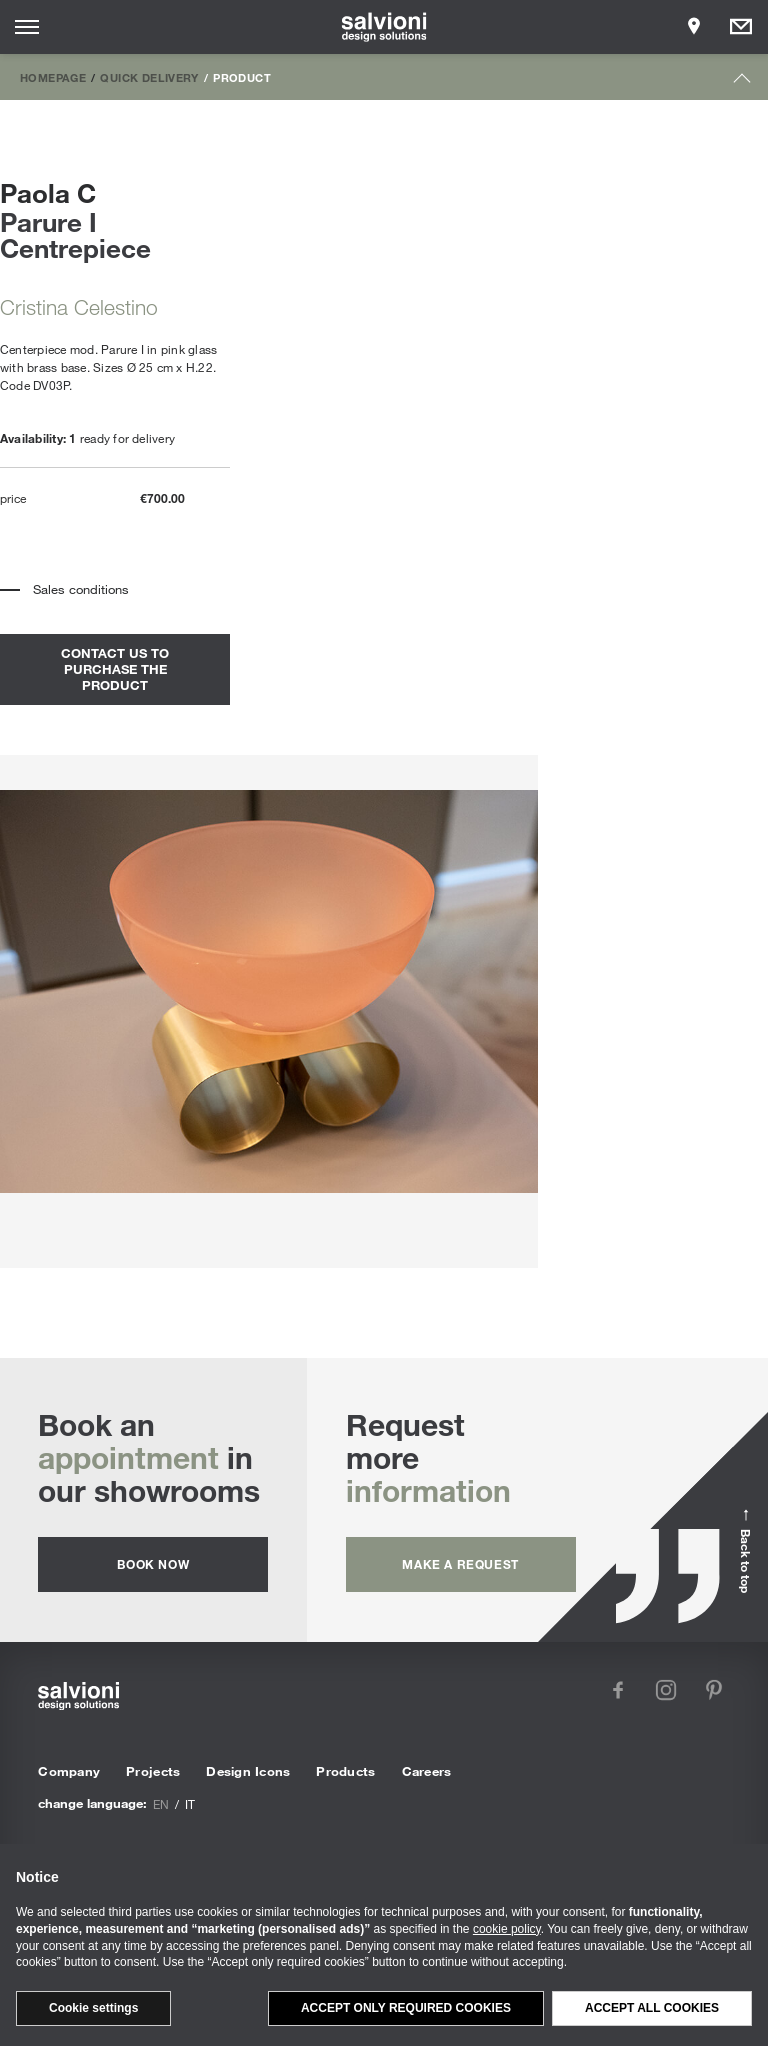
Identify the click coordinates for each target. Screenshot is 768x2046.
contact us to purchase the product (115, 668)
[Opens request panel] (741, 27)
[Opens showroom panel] (694, 27)
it (190, 1804)
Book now (153, 1564)
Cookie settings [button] (93, 2008)
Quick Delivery (149, 77)
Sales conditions (81, 589)
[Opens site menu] (27, 27)
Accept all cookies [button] (652, 2008)
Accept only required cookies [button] (406, 2008)
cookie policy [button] (507, 1929)
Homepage (53, 77)
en (161, 1804)
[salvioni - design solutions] (384, 27)
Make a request (460, 1564)
